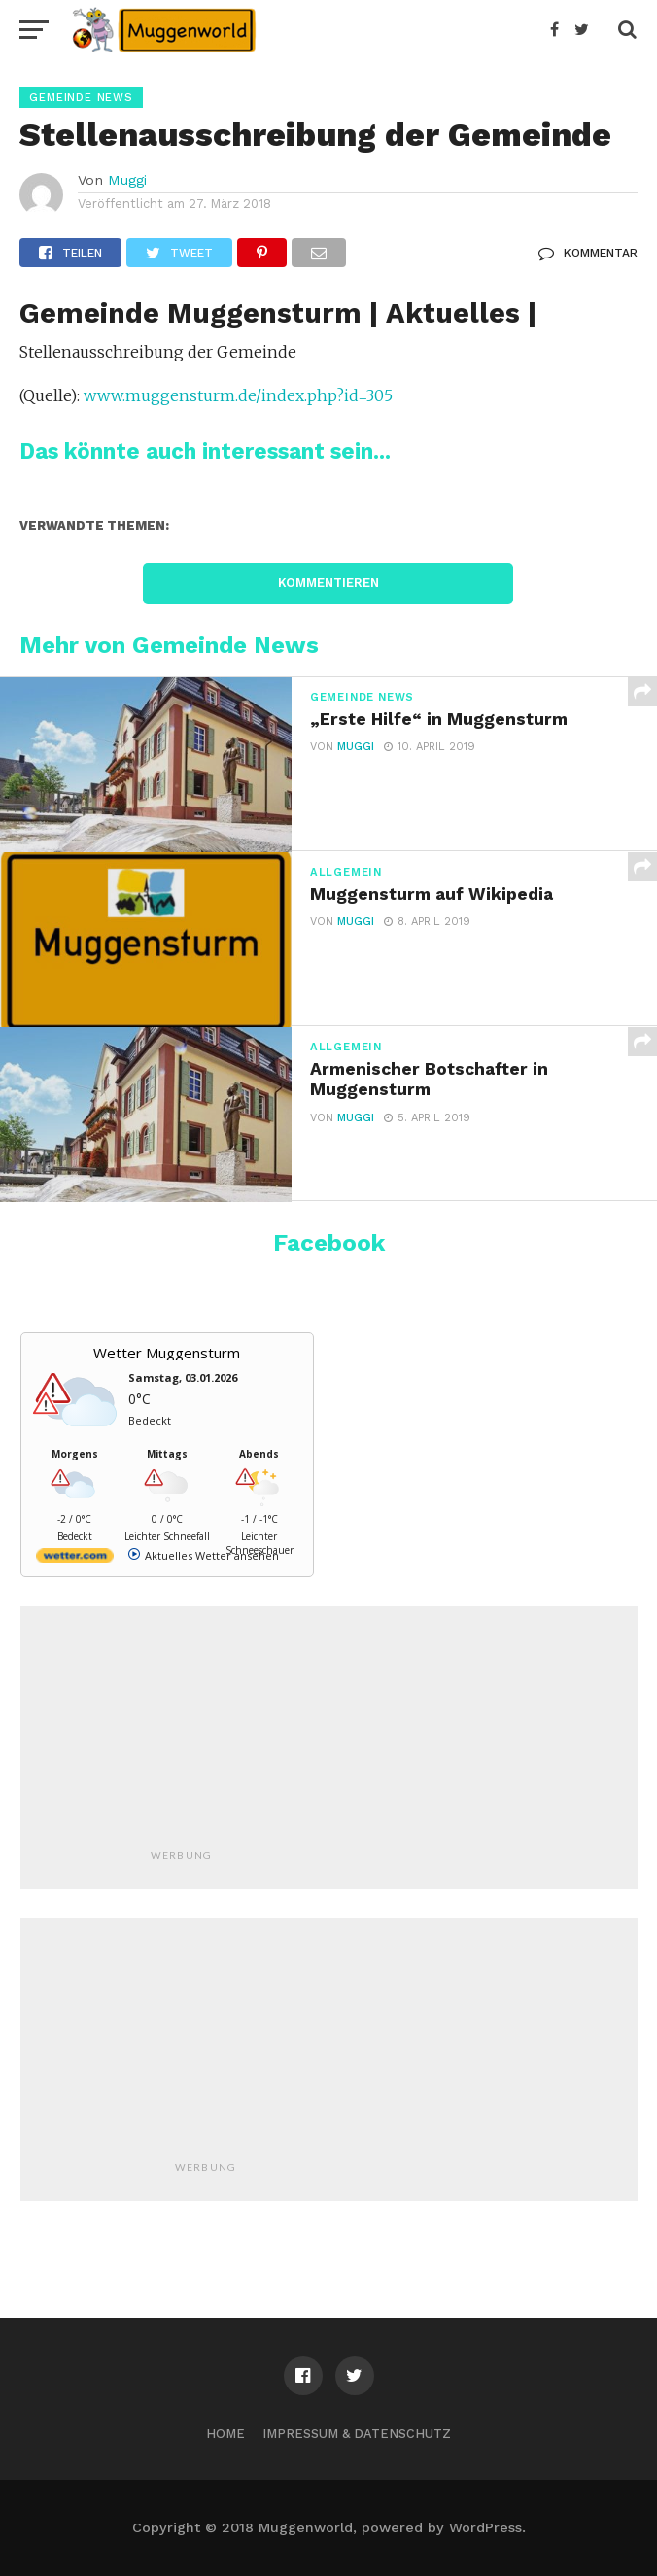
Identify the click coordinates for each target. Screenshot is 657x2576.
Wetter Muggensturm (166, 1352)
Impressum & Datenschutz (356, 2433)
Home (225, 2433)
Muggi (127, 180)
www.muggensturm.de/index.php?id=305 (238, 395)
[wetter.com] (75, 1559)
